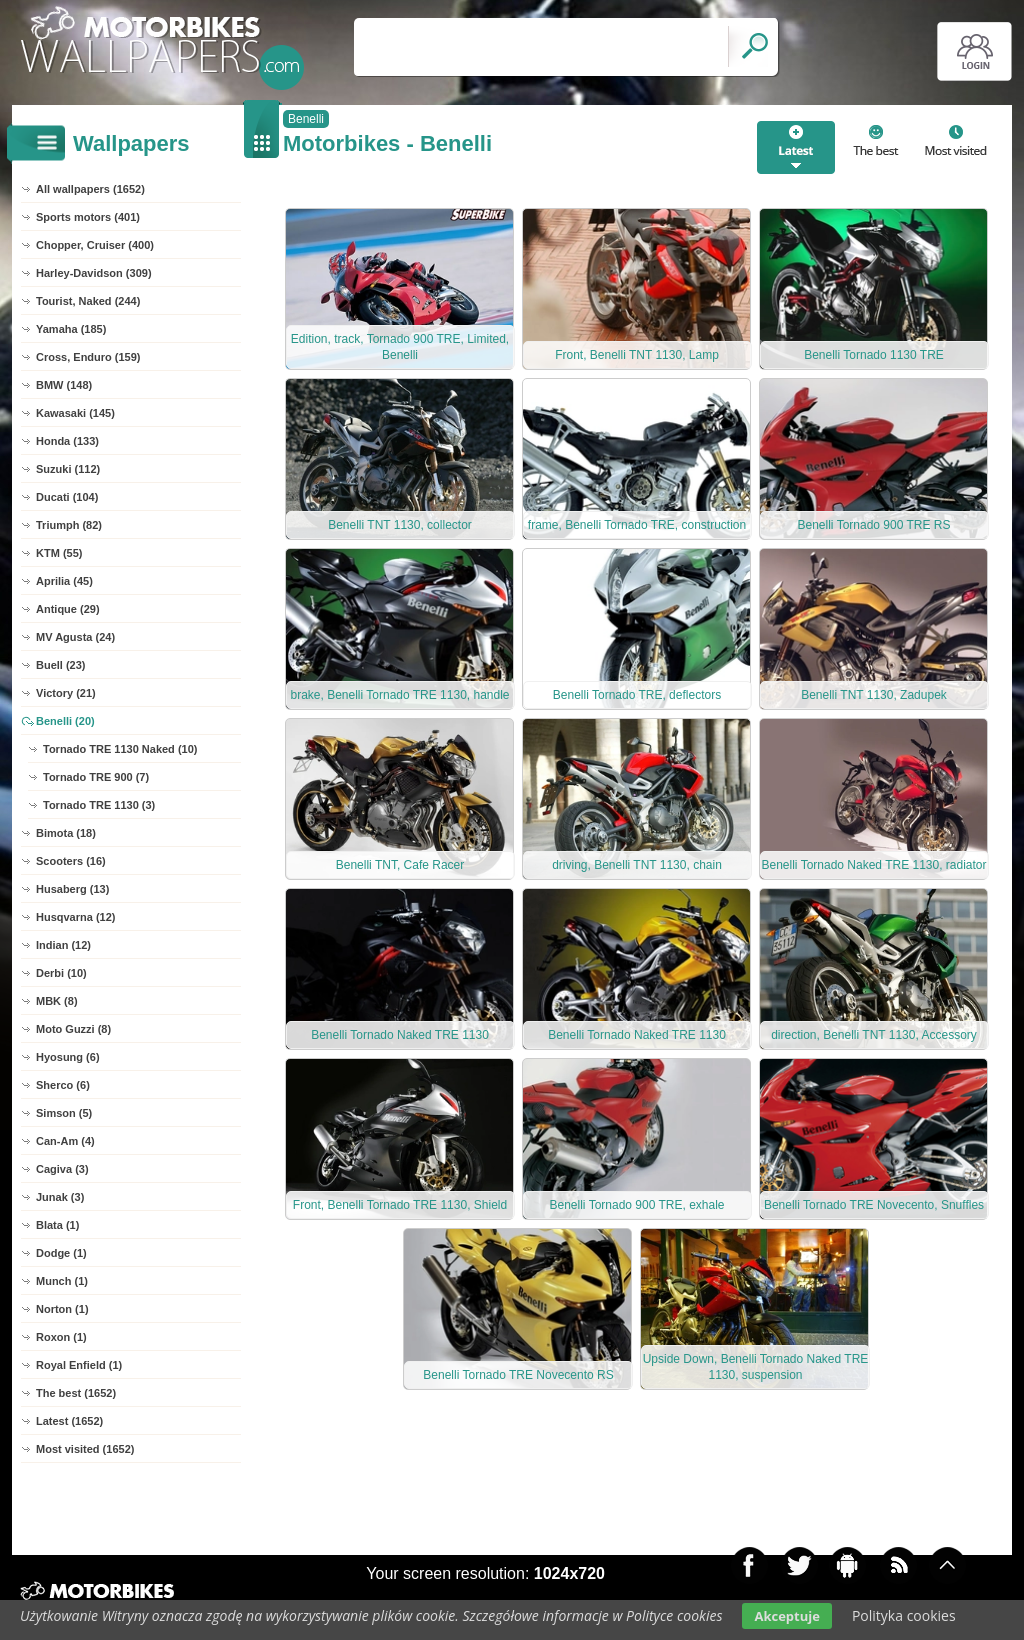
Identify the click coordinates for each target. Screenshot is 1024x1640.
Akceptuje (786, 1616)
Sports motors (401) (88, 217)
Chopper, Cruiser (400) (95, 245)
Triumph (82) (69, 525)
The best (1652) (76, 1393)
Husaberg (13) (72, 889)
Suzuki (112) (68, 469)
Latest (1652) (69, 1421)
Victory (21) (66, 693)
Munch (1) (62, 1281)
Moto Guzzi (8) (73, 1029)
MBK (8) (57, 1001)
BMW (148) (64, 385)
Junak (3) (60, 1197)
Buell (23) (61, 665)
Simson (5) (64, 1113)
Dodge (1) (61, 1253)
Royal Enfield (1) (79, 1365)
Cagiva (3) (62, 1169)
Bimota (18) (66, 833)
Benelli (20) (65, 721)
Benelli (306, 119)
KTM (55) (59, 553)
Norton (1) (62, 1309)
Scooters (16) (71, 861)
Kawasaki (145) (75, 413)
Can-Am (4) (65, 1141)
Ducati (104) (67, 497)
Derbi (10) (61, 973)
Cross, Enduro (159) (88, 357)
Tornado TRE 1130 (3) (99, 805)
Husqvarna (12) (75, 917)
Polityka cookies (904, 1615)
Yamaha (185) (71, 329)
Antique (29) (68, 609)
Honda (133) (67, 441)
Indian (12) (63, 945)
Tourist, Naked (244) (88, 301)
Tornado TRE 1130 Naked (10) (120, 749)
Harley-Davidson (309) (94, 273)
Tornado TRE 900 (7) (96, 777)
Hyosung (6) (68, 1057)
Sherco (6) (63, 1085)
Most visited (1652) (85, 1449)
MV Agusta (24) (75, 637)
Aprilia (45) (64, 581)
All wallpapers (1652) (90, 189)
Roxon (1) (61, 1337)
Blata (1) (57, 1225)
